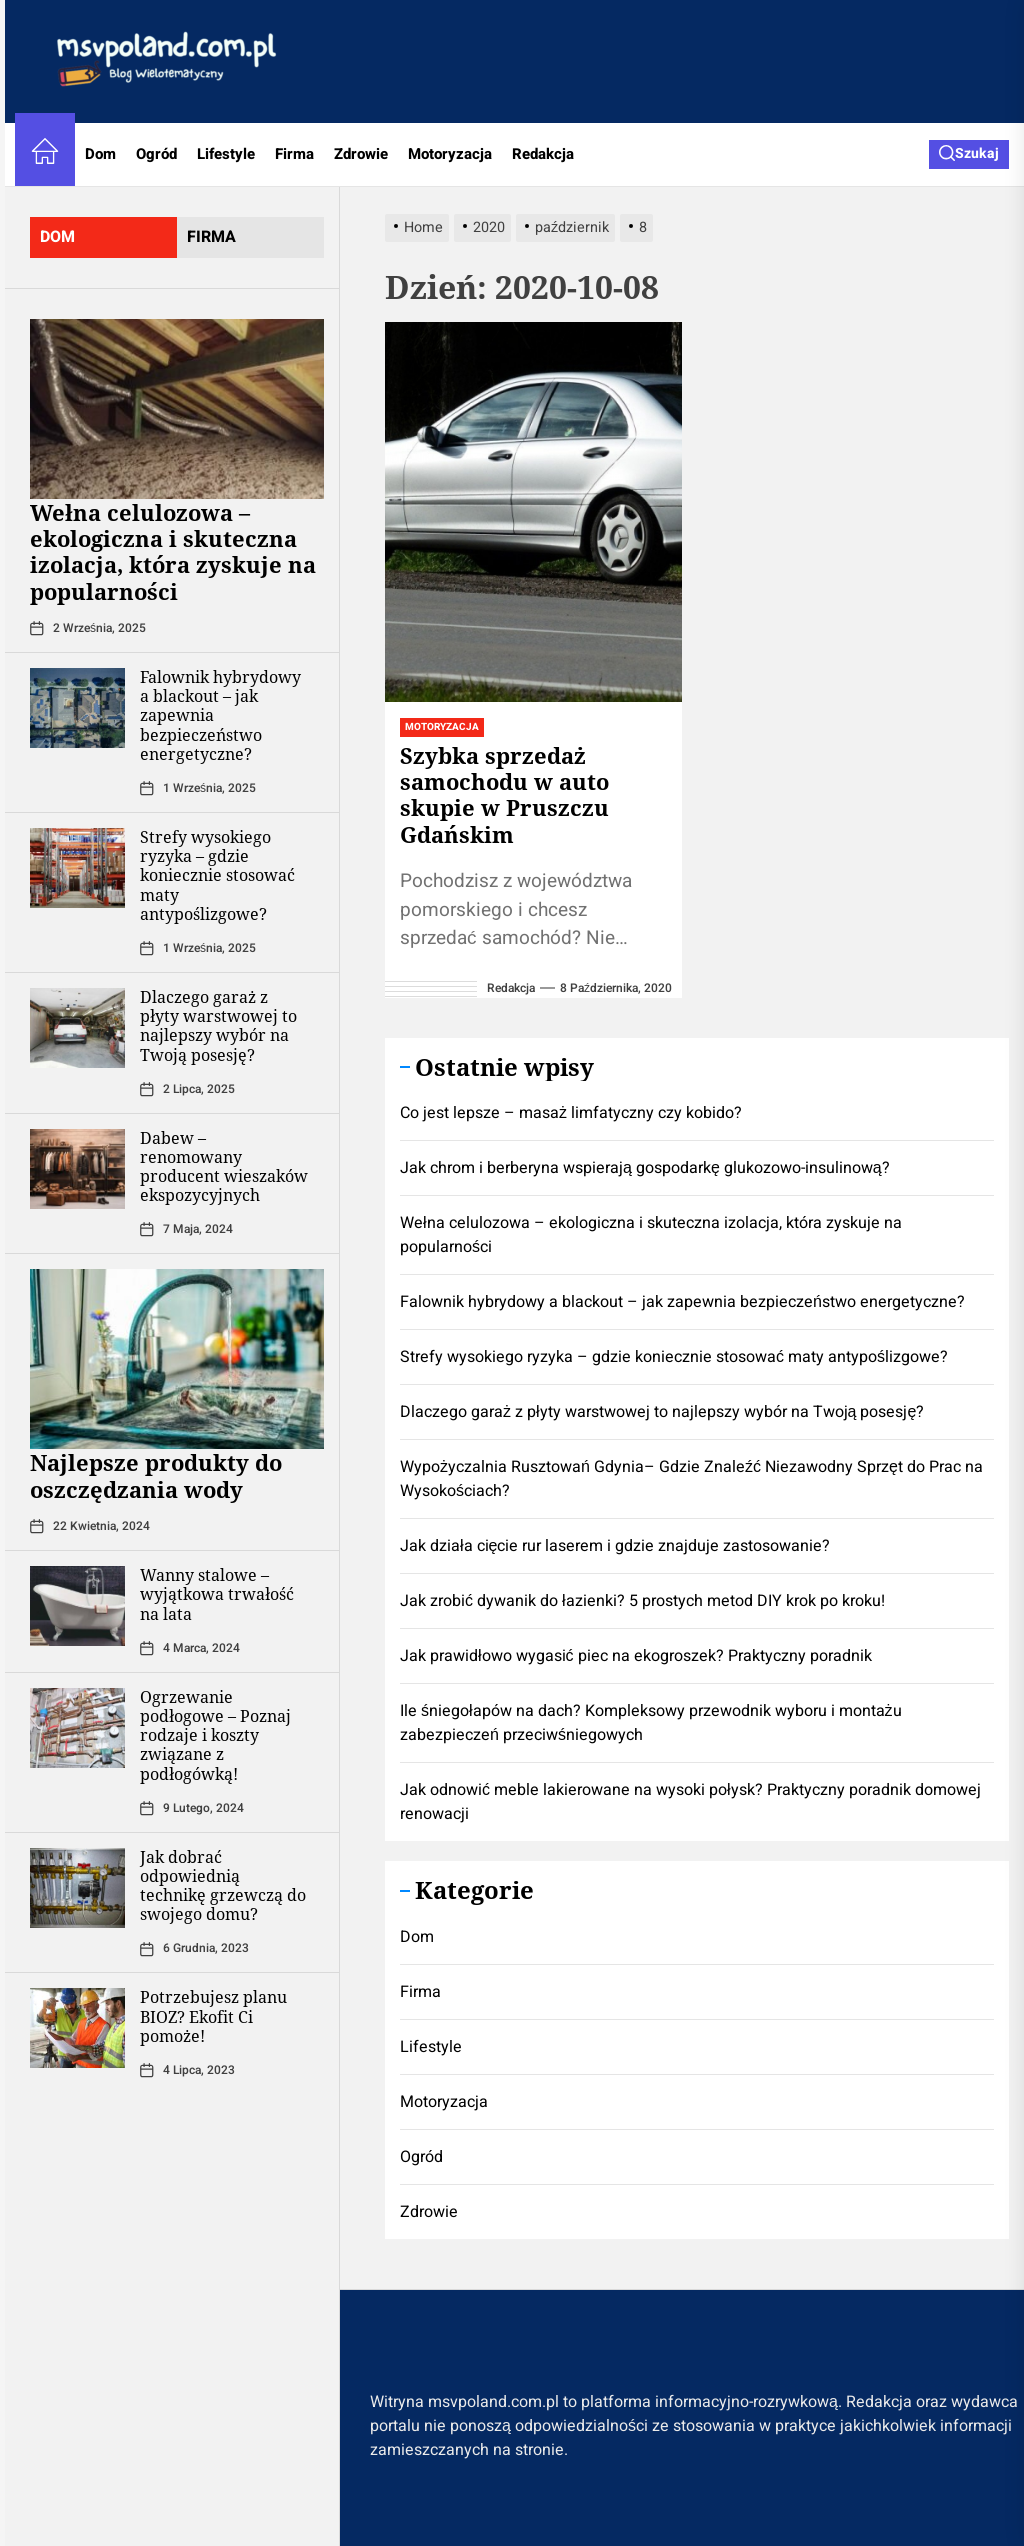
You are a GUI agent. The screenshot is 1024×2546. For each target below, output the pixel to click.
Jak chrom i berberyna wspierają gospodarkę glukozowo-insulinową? (645, 1168)
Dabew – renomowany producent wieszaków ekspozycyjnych (224, 1167)
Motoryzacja (450, 154)
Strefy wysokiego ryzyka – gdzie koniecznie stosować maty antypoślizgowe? (217, 875)
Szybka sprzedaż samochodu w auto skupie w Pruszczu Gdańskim (504, 794)
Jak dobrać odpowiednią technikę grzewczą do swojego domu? (223, 1886)
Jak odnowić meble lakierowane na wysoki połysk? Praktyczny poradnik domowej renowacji (690, 1802)
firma (211, 237)
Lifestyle (226, 154)
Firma (294, 154)
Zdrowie (361, 154)
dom (57, 237)
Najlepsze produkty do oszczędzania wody (156, 1475)
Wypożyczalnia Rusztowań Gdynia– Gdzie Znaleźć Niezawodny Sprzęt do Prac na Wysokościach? (691, 1479)
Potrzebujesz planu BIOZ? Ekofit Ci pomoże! (213, 2016)
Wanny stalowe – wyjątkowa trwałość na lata (217, 1594)
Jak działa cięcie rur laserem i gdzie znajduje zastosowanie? (615, 1546)
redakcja (511, 988)
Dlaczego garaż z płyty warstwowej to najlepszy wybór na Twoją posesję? (218, 1026)
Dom (100, 154)
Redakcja (543, 154)
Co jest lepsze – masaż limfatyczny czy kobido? (571, 1113)
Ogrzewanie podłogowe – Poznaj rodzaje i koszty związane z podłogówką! (215, 1735)
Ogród (156, 154)
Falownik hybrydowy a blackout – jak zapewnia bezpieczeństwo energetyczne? (682, 1302)
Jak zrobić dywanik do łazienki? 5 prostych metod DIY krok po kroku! (642, 1601)
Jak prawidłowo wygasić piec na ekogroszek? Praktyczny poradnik (636, 1656)
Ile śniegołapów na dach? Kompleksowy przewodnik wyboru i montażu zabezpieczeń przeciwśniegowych (651, 1723)
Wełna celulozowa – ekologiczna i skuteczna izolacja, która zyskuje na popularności (173, 551)
